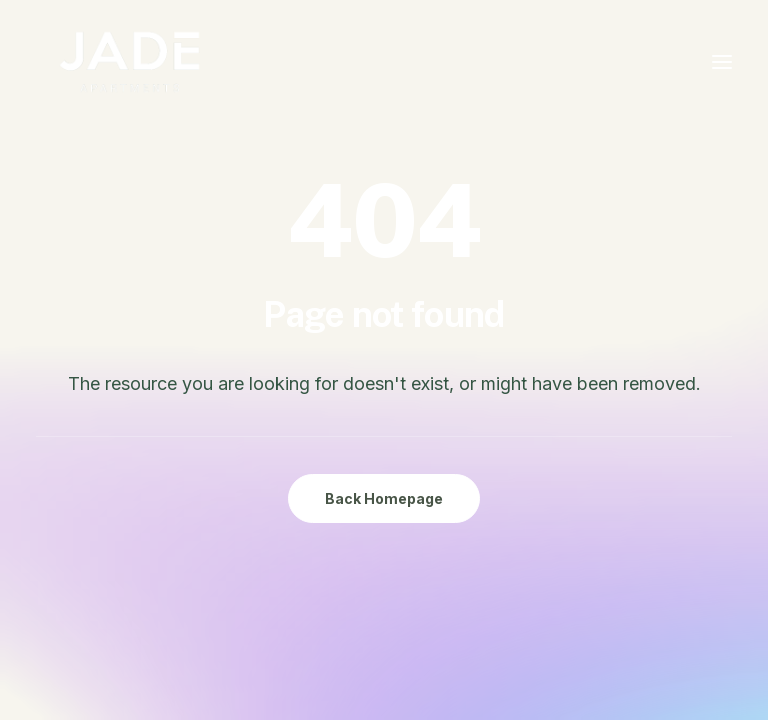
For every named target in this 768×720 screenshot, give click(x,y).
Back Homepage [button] (384, 498)
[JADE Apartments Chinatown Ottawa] (129, 62)
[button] (722, 62)
